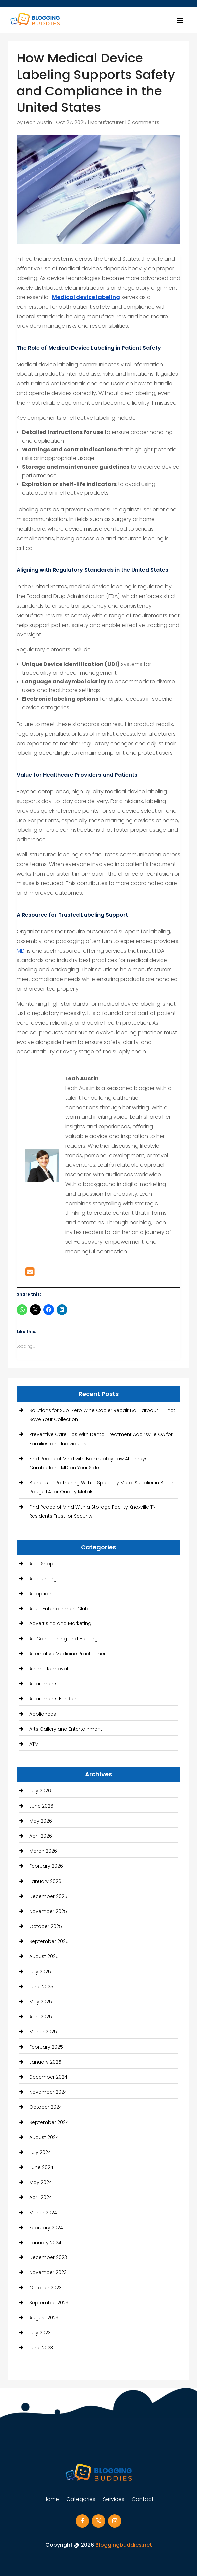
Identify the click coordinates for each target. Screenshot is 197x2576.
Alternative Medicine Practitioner (67, 1653)
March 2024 (43, 2212)
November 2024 (48, 2092)
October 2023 (45, 2287)
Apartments (43, 1683)
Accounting (43, 1578)
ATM (34, 1744)
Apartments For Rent (53, 1698)
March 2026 (43, 1851)
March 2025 (43, 2031)
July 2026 (40, 1790)
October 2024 (45, 2107)
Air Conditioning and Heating (63, 1638)
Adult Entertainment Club (58, 1608)
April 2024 (40, 2197)
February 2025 (46, 2047)
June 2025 (41, 1986)
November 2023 (48, 2272)
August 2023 (43, 2317)
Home (51, 2500)
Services (113, 2500)
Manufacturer (107, 122)
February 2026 (46, 1866)
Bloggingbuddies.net (123, 2545)
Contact (143, 2500)
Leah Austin (38, 122)
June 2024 (41, 2167)
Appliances (42, 1714)
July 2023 (40, 2332)
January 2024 (45, 2242)
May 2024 (40, 2182)
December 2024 (48, 2077)
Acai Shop (41, 1563)
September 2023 (48, 2302)
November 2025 (48, 1911)
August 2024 (44, 2137)
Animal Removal (48, 1668)
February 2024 (46, 2227)
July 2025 (40, 1971)
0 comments (143, 122)
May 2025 (40, 2001)
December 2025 (48, 1896)
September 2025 (49, 1941)
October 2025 (45, 1926)
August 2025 (44, 1956)
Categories (80, 2500)
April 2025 (40, 2016)
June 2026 (41, 1806)
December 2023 (48, 2257)
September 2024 (49, 2122)
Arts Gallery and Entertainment (65, 1729)
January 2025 (45, 2062)
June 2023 (41, 2347)
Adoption (40, 1593)
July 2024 (40, 2152)
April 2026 (40, 1836)
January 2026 (45, 1881)
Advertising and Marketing (60, 1623)
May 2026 (40, 1821)
